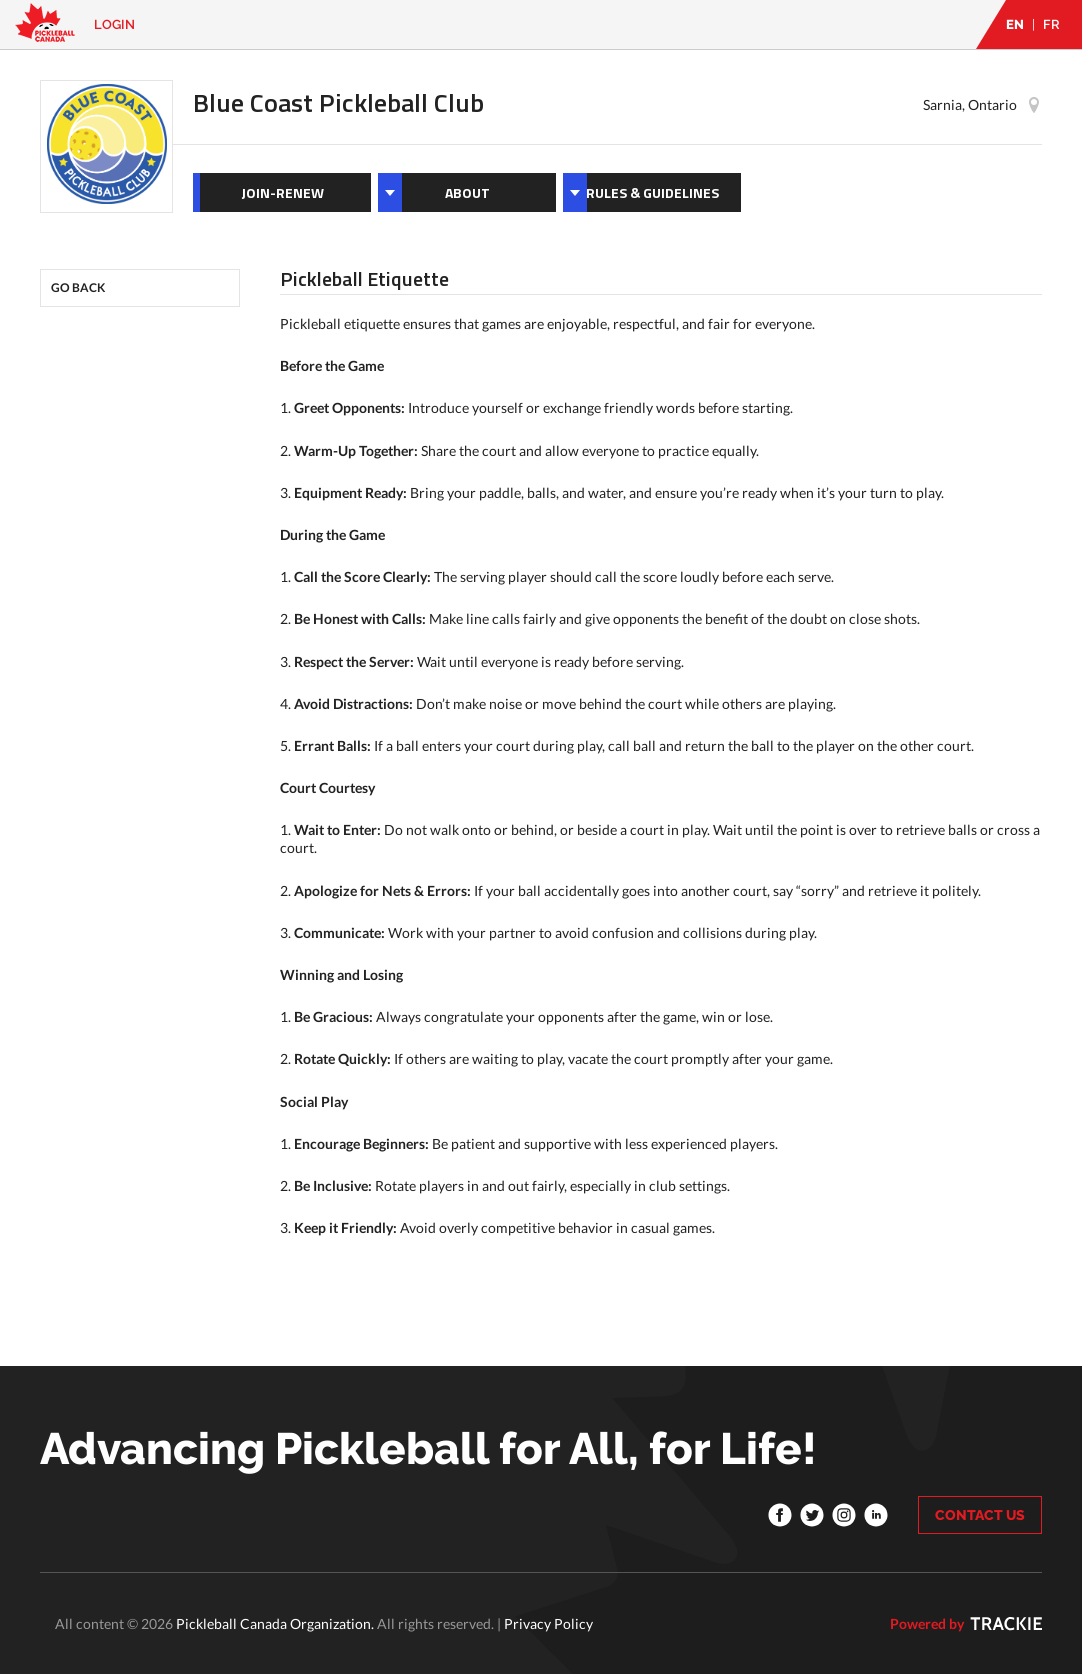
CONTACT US (980, 1515)
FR (1051, 24)
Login (114, 24)
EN (1015, 24)
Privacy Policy (548, 1623)
